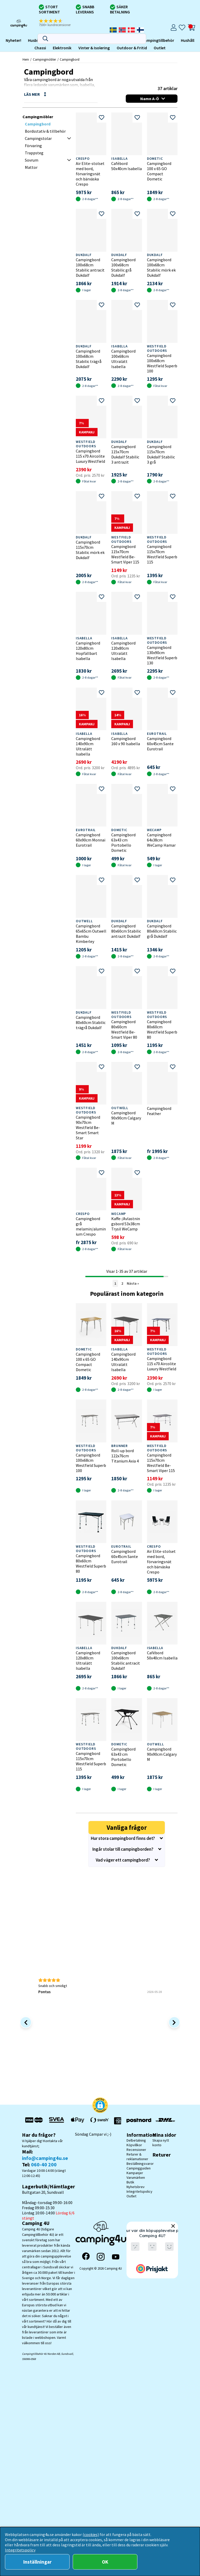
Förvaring (33, 145)
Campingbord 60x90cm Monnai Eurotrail (90, 840)
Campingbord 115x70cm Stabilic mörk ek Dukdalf (90, 549)
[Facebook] (86, 2256)
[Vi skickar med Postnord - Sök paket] (137, 2120)
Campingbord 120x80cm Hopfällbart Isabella (88, 650)
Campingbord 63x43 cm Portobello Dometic (123, 842)
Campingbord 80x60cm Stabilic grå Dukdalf (162, 931)
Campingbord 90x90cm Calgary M (126, 1118)
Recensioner (136, 2149)
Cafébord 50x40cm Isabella (126, 166)
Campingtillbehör (73, 40)
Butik (130, 2182)
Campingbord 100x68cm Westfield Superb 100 (162, 363)
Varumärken (136, 2177)
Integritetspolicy (139, 2191)
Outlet (75, 47)
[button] (58, 23)
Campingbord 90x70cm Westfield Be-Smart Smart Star (88, 1127)
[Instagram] (101, 2256)
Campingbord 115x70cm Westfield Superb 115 (162, 554)
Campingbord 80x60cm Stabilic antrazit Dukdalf (126, 931)
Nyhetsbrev (136, 2186)
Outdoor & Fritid (47, 47)
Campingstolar (38, 138)
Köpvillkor (134, 2145)
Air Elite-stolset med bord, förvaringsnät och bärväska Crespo (90, 174)
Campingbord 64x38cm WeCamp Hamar (161, 840)
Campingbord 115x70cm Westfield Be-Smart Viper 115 (125, 554)
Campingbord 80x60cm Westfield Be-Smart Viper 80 (124, 1029)
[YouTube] (116, 2256)
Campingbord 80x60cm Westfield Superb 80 (162, 1029)
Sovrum (31, 160)
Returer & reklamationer (137, 2156)
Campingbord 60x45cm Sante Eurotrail (160, 743)
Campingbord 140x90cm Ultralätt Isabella (88, 746)
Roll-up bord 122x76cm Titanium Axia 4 (125, 1456)
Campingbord (69, 59)
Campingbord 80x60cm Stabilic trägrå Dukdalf (91, 1022)
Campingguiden (139, 2168)
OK (105, 2562)
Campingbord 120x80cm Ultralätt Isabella (123, 650)
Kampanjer (135, 2172)
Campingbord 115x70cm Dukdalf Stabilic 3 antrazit (125, 454)
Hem (26, 59)
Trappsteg (34, 152)
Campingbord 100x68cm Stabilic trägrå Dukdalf (88, 358)
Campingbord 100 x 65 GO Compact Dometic (159, 171)
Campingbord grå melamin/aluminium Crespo (91, 1226)
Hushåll (102, 40)
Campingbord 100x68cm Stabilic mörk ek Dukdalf (161, 267)
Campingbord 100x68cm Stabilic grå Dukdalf (123, 267)
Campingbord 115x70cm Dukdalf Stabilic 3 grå (161, 454)
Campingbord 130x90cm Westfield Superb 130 (162, 655)
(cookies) (91, 2534)
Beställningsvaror (140, 2163)
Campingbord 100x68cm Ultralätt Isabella (123, 358)
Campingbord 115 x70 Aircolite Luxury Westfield (90, 456)
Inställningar (37, 2562)
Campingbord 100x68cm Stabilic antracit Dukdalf (90, 267)
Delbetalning (136, 2140)
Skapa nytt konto (160, 2142)
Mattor (31, 167)
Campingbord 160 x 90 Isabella (125, 741)
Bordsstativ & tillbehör (45, 131)
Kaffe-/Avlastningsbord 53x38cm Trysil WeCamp (125, 1223)
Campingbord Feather (159, 1111)
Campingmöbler (35, 40)
